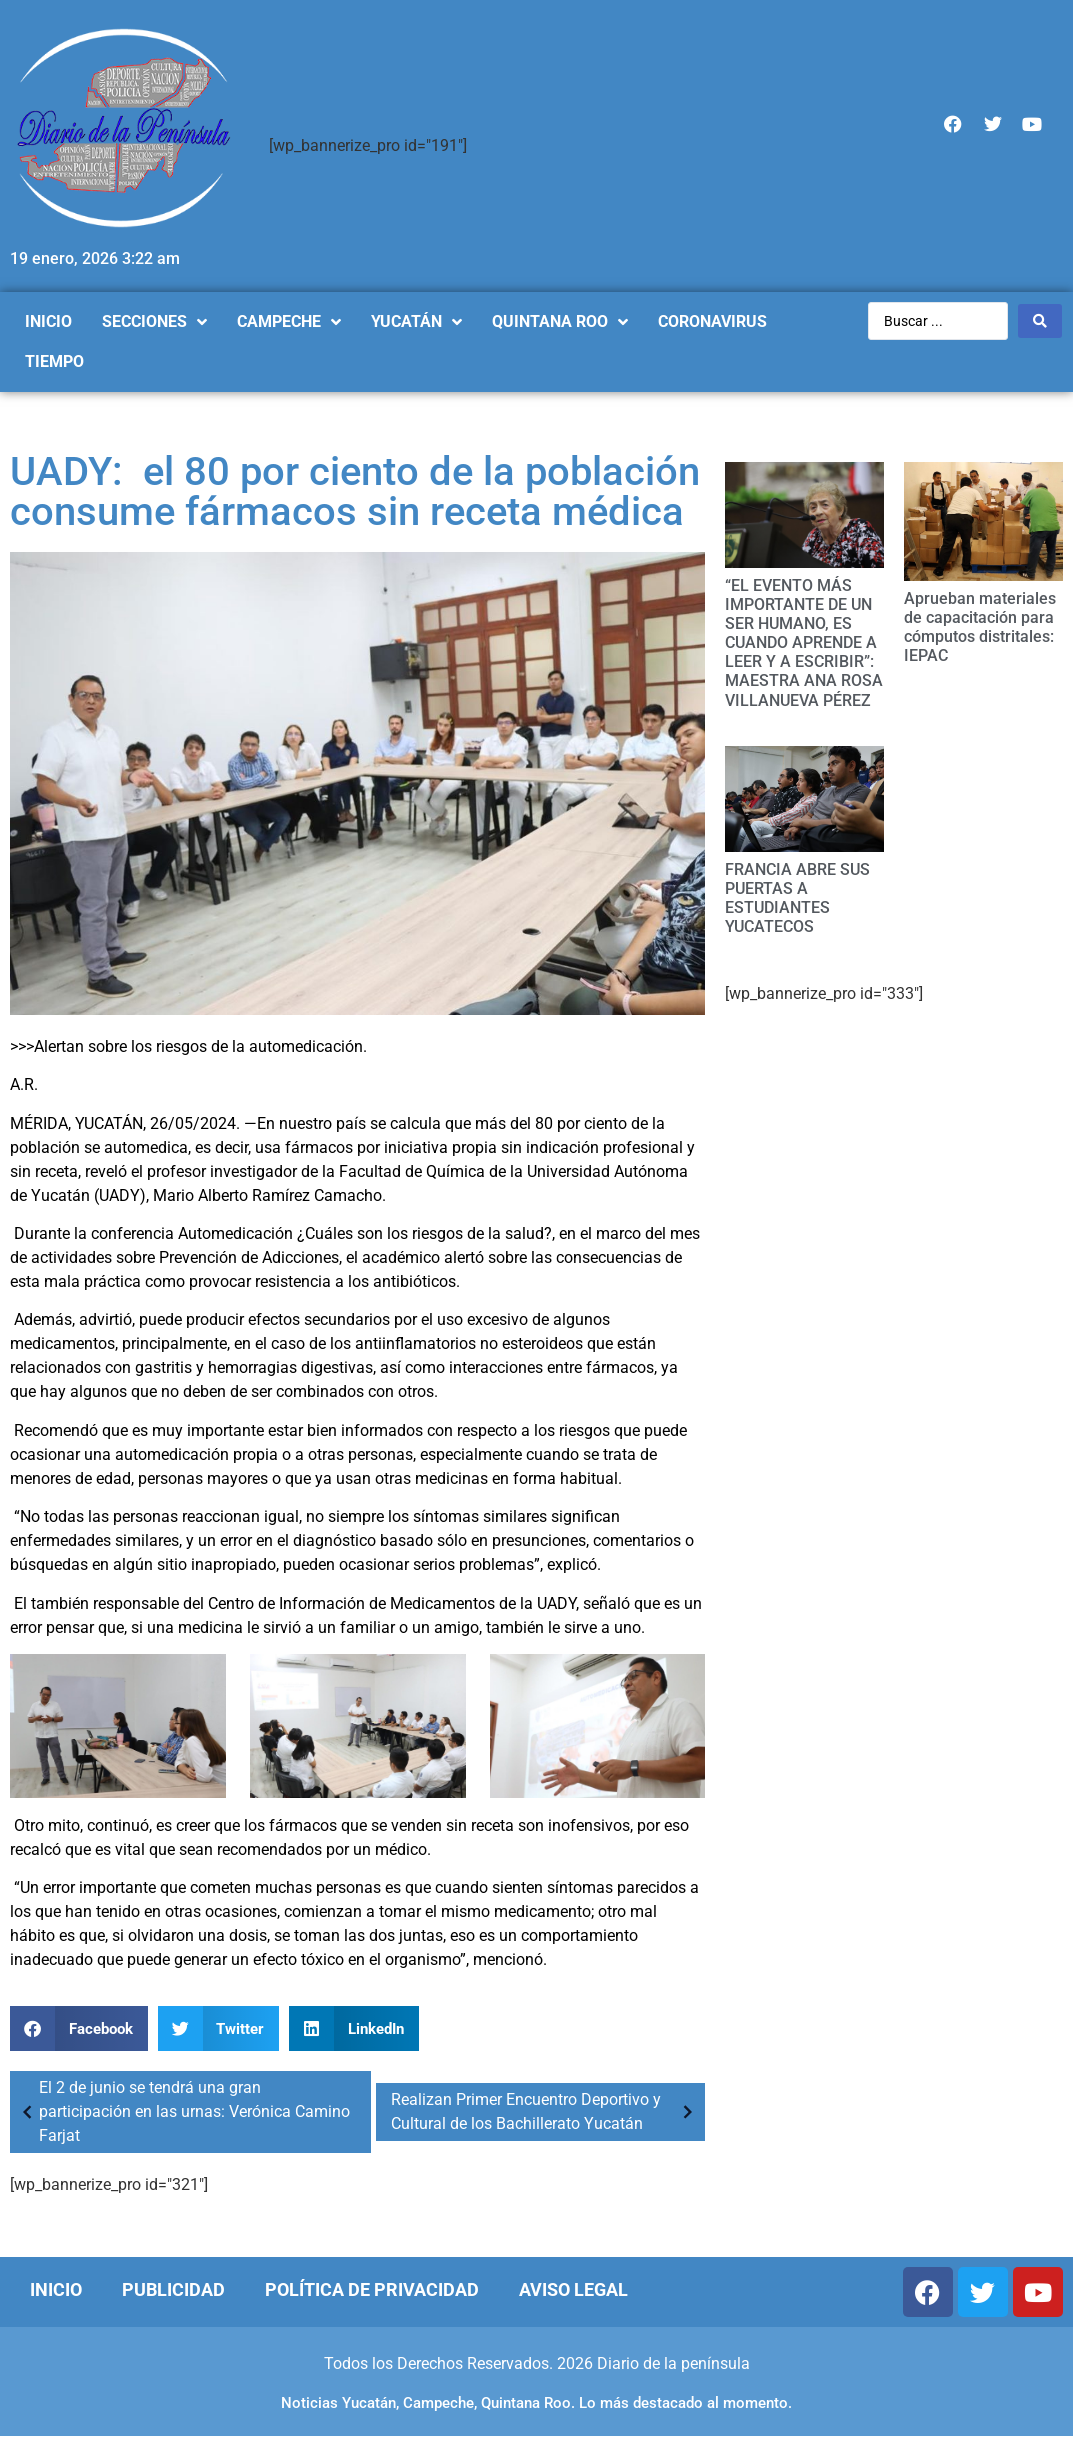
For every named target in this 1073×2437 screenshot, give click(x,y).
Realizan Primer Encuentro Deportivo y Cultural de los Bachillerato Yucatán (545, 2111)
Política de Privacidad (372, 2289)
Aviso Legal (573, 2289)
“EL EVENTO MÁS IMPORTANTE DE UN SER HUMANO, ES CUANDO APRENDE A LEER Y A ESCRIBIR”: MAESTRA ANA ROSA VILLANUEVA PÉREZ (804, 643)
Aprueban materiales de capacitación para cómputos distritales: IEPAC (980, 627)
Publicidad (173, 2289)
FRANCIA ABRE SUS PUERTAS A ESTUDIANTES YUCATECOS (797, 898)
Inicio (56, 2289)
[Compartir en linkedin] (354, 2028)
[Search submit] (1040, 321)
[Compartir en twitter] (219, 2028)
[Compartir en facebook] (79, 2028)
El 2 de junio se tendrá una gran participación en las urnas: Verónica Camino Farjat (182, 2111)
